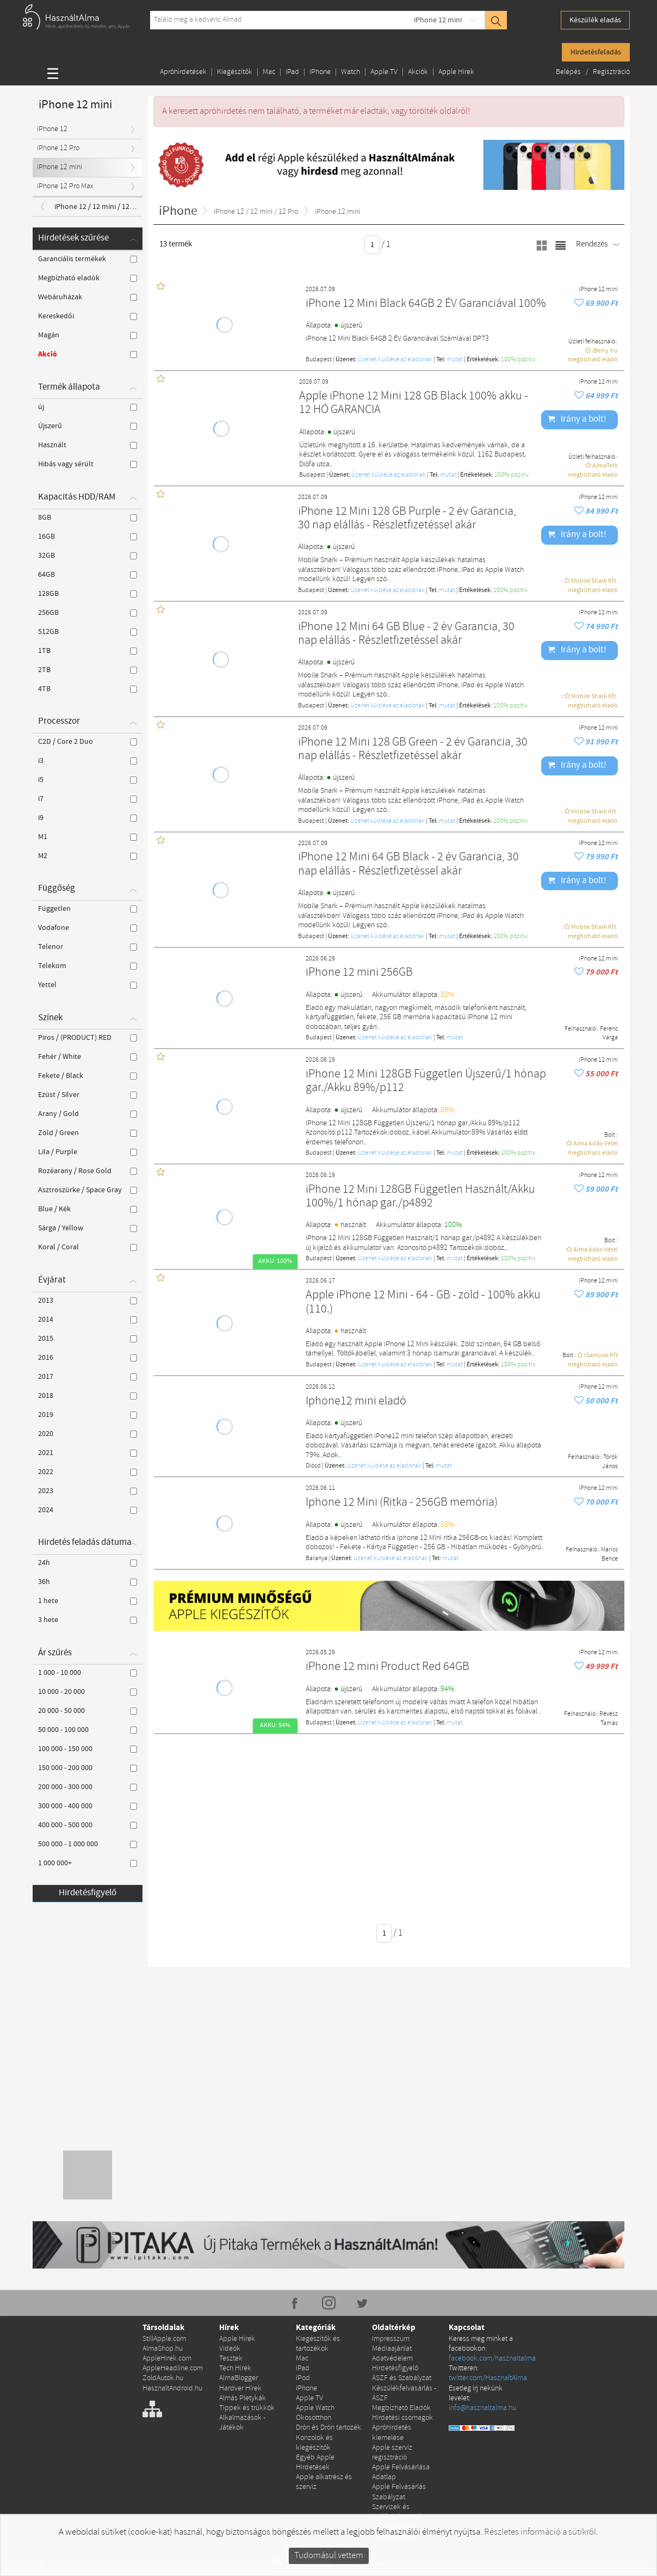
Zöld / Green (87, 1133)
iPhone (320, 72)
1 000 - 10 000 (87, 1673)
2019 (87, 1415)
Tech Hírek (235, 2368)
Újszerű (87, 426)
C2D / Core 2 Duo (87, 742)
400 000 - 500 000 (87, 1825)
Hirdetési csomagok (402, 2418)
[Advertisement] (405, 1821)
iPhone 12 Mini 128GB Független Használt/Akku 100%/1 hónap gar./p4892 (420, 1197)
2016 (87, 1358)
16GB (87, 536)
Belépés (569, 72)
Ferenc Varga (609, 1034)
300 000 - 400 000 (87, 1806)
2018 (87, 1396)
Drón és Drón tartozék (328, 2428)
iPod (303, 2378)
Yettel (87, 985)
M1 (87, 837)
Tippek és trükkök (247, 2408)
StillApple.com (164, 2339)
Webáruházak (87, 297)
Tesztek (231, 2358)
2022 (87, 1472)
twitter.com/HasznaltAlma (488, 2378)
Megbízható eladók (87, 278)
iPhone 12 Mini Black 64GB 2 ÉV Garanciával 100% (426, 304)
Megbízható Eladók (401, 2408)
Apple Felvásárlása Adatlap (401, 2472)
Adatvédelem (392, 2358)
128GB (87, 594)
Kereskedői (87, 316)
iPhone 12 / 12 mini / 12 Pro (98, 207)
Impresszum (391, 2339)
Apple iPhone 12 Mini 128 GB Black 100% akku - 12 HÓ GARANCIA (413, 403)
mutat (455, 359)
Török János (610, 1462)
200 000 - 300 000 (87, 1787)
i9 (87, 818)
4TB (87, 689)
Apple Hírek (456, 72)
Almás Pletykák (242, 2398)
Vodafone (87, 928)
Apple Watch (315, 2408)
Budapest (319, 359)
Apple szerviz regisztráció (392, 2453)
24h (87, 1563)
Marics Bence (609, 1554)
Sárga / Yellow (87, 1228)
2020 (87, 1434)
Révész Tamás (608, 1719)
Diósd (313, 1466)
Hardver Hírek (240, 2388)
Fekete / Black (87, 1076)
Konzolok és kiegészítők (314, 2443)
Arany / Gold (87, 1114)
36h (87, 1582)
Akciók (418, 72)
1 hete (87, 1601)
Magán (87, 335)
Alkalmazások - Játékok (242, 2423)
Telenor (87, 947)
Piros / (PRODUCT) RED (87, 1038)
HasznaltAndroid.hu (172, 2388)
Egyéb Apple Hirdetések (315, 2462)
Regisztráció (611, 72)
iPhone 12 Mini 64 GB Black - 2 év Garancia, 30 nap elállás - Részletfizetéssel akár (408, 864)
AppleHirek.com (166, 2358)
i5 (87, 780)
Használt (87, 445)
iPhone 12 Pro (58, 148)
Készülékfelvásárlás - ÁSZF (404, 2393)
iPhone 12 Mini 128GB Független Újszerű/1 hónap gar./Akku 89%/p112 (426, 1081)
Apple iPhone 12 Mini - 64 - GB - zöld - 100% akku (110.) (423, 1302)
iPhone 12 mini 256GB (359, 972)
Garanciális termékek (87, 259)
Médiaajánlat (392, 2349)
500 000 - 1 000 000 (87, 1844)
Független (87, 909)
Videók (229, 2349)
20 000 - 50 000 (87, 1711)
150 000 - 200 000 (87, 1768)
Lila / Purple (87, 1152)
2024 (87, 1510)
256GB (87, 613)
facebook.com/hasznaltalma (492, 2358)
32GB (87, 555)
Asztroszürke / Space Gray (87, 1190)
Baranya (316, 1558)
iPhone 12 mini (438, 20)
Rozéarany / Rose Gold (87, 1171)
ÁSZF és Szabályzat (401, 2378)
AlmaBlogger (238, 2378)
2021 (87, 1453)
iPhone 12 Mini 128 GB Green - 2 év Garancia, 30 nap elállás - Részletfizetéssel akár (413, 749)
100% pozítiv (518, 359)
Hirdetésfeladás (596, 52)
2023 (87, 1491)
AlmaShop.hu (162, 2349)
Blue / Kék (87, 1209)
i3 (87, 761)
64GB (87, 575)
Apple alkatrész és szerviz (324, 2482)
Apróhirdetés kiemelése (391, 2433)
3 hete (87, 1620)
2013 (87, 1300)
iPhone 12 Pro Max (65, 186)
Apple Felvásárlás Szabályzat (399, 2492)
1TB (87, 651)
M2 (87, 856)
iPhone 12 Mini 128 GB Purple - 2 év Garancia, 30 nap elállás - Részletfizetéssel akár (407, 519)
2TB (87, 670)
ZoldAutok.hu (162, 2378)
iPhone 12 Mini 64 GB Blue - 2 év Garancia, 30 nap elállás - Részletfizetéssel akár (406, 634)
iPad (292, 72)
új (87, 407)
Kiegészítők (234, 72)
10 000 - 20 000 (87, 1692)
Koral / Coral (87, 1247)
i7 (87, 799)
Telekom (87, 966)
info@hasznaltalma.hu (482, 2408)
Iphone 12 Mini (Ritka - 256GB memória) (402, 1502)
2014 (87, 1319)
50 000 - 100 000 (87, 1730)
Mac (269, 72)
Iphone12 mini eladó (356, 1401)
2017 (87, 1377)
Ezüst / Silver (87, 1095)
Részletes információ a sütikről (540, 2532)
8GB (87, 517)
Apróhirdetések (183, 72)
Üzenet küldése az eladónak (395, 359)
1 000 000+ (87, 1863)
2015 (87, 1339)
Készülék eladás (595, 20)
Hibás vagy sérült (87, 464)
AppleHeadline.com (172, 2368)
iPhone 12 (52, 129)
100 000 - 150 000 (87, 1749)
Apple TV (384, 72)
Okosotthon (313, 2418)
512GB (87, 632)
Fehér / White (87, 1057)
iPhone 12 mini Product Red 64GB (387, 1667)
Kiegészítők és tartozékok (318, 2344)
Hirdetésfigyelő (87, 1893)
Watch (350, 72)
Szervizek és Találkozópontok (397, 2512)
